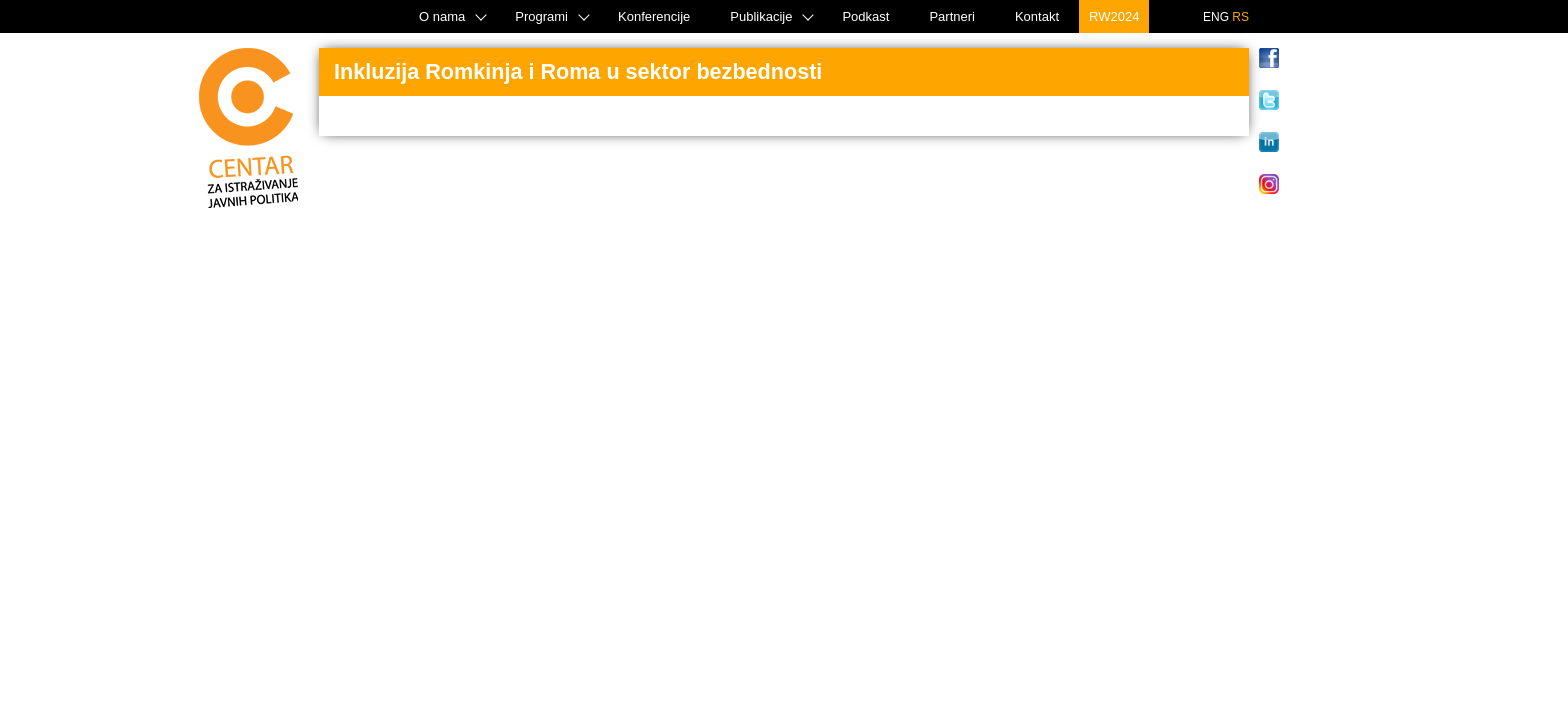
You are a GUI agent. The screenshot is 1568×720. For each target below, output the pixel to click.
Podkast (865, 16)
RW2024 (1114, 16)
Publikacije (761, 16)
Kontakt (1037, 16)
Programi (541, 16)
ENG (1216, 17)
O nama (442, 16)
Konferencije (654, 16)
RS (1240, 17)
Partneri (952, 16)
